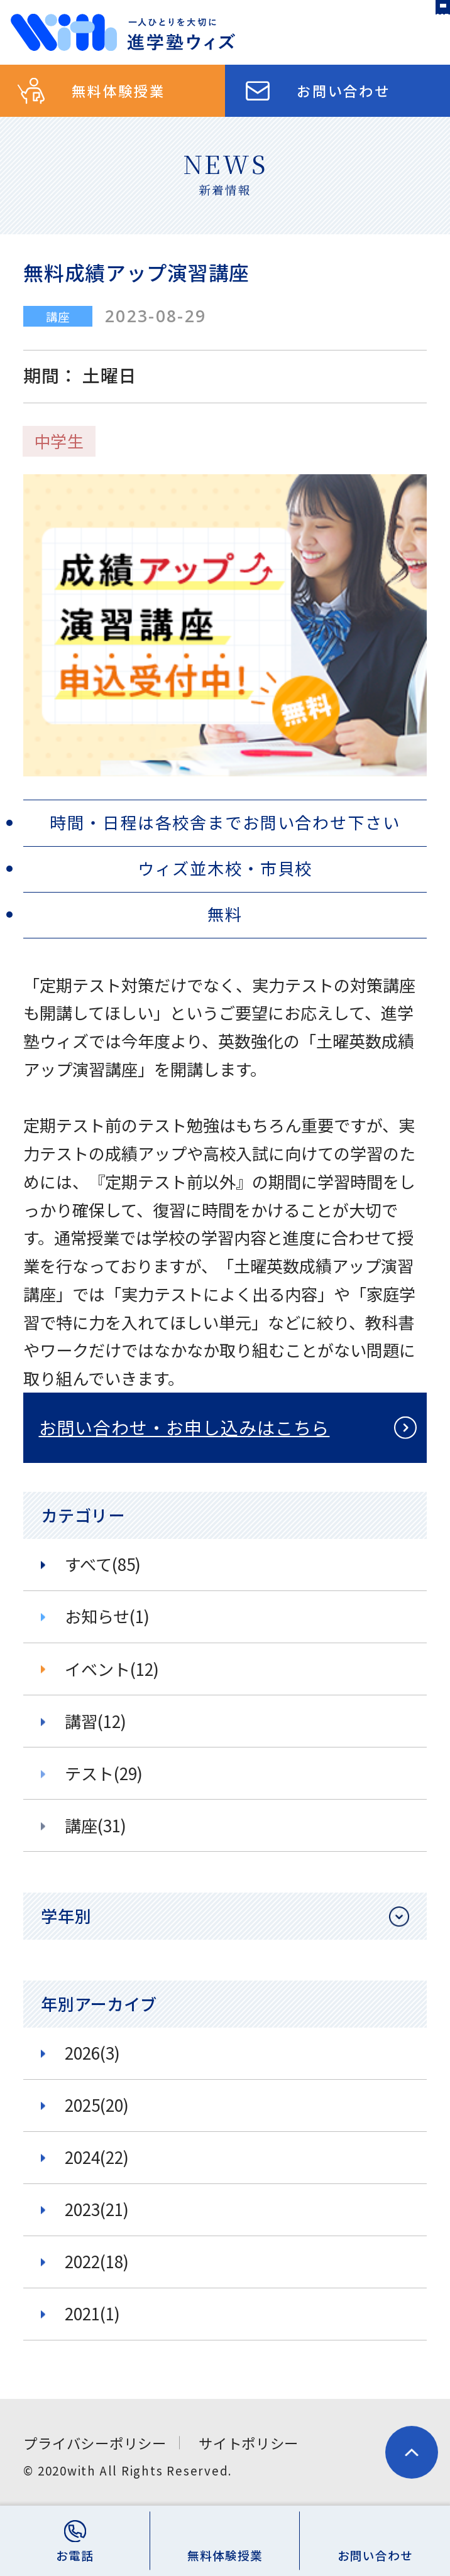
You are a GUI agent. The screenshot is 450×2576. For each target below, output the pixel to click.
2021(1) (92, 2313)
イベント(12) (112, 1669)
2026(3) (92, 2053)
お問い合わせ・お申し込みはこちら (184, 1427)
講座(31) (95, 1825)
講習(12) (95, 1721)
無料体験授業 (118, 90)
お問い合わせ (343, 90)
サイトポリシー (249, 2443)
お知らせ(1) (107, 1616)
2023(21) (97, 2209)
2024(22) (97, 2157)
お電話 (75, 2554)
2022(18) (97, 2261)
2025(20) (97, 2105)
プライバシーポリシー (94, 2443)
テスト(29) (104, 1773)
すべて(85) (103, 1564)
